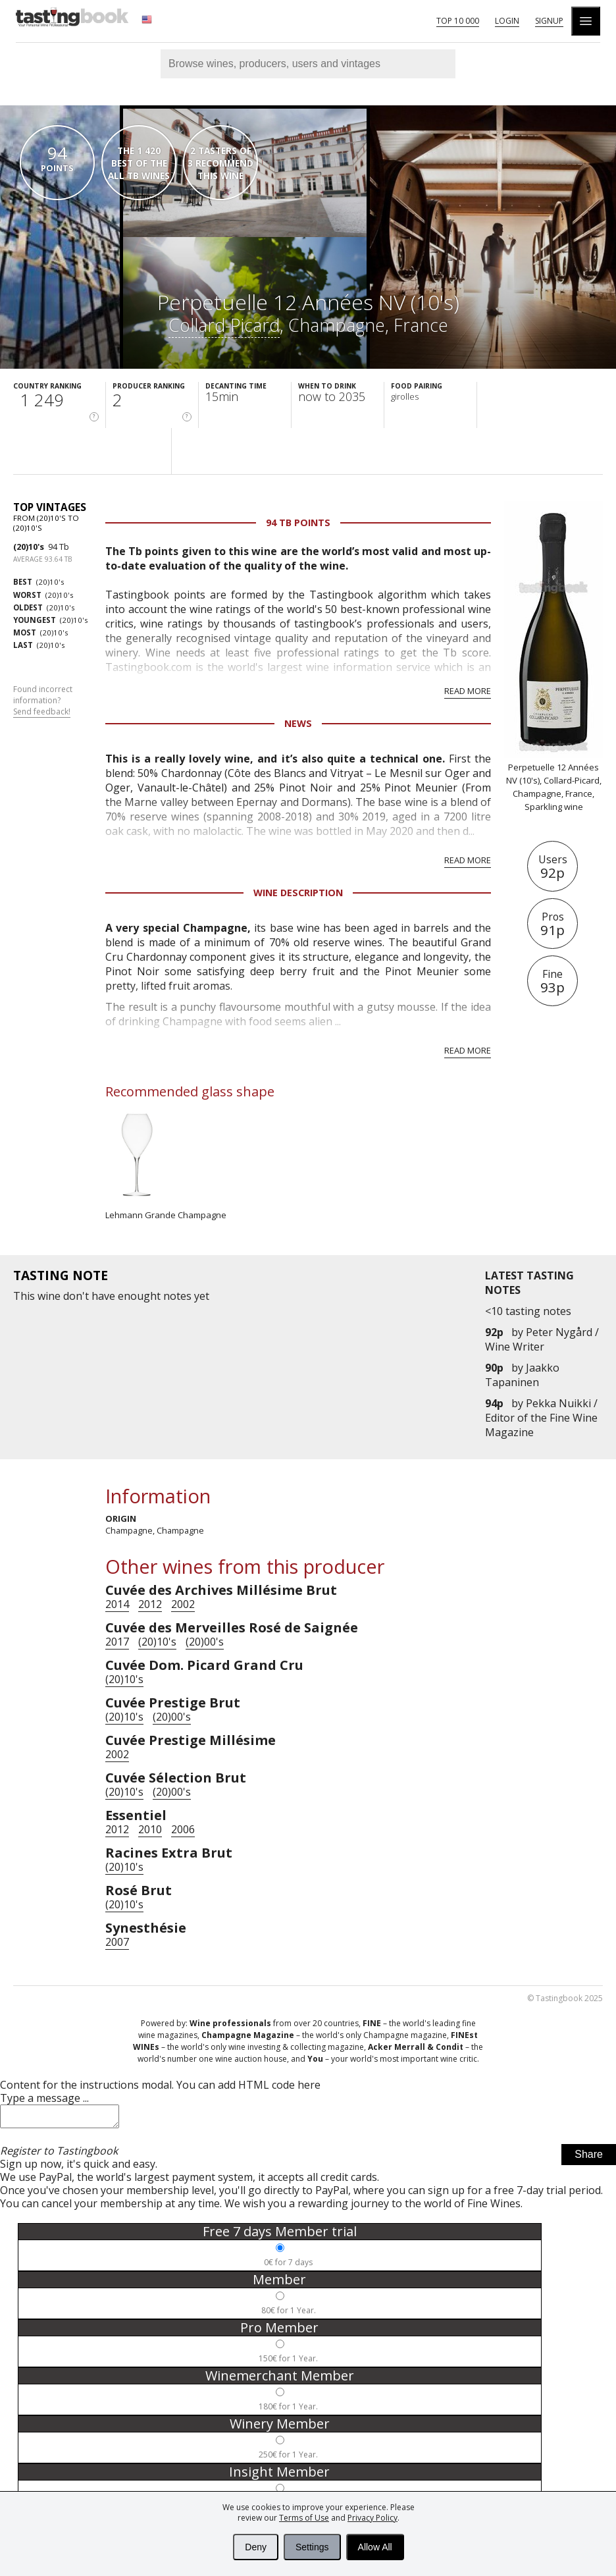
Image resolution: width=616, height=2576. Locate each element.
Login (507, 20)
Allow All (375, 2547)
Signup (549, 20)
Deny (256, 2547)
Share (589, 2158)
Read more (467, 691)
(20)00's (205, 1641)
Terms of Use (304, 2517)
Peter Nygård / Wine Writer (542, 1339)
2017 (117, 1641)
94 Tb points (298, 522)
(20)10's (28, 546)
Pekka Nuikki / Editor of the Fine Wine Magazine (541, 1417)
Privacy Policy (372, 2517)
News (298, 723)
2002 (183, 1604)
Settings (312, 2547)
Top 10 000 (457, 20)
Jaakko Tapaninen (522, 1374)
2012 (150, 1604)
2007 (117, 1942)
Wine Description (298, 892)
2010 (150, 1829)
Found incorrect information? (42, 701)
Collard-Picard (224, 325)
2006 (183, 1829)
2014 (117, 1604)
